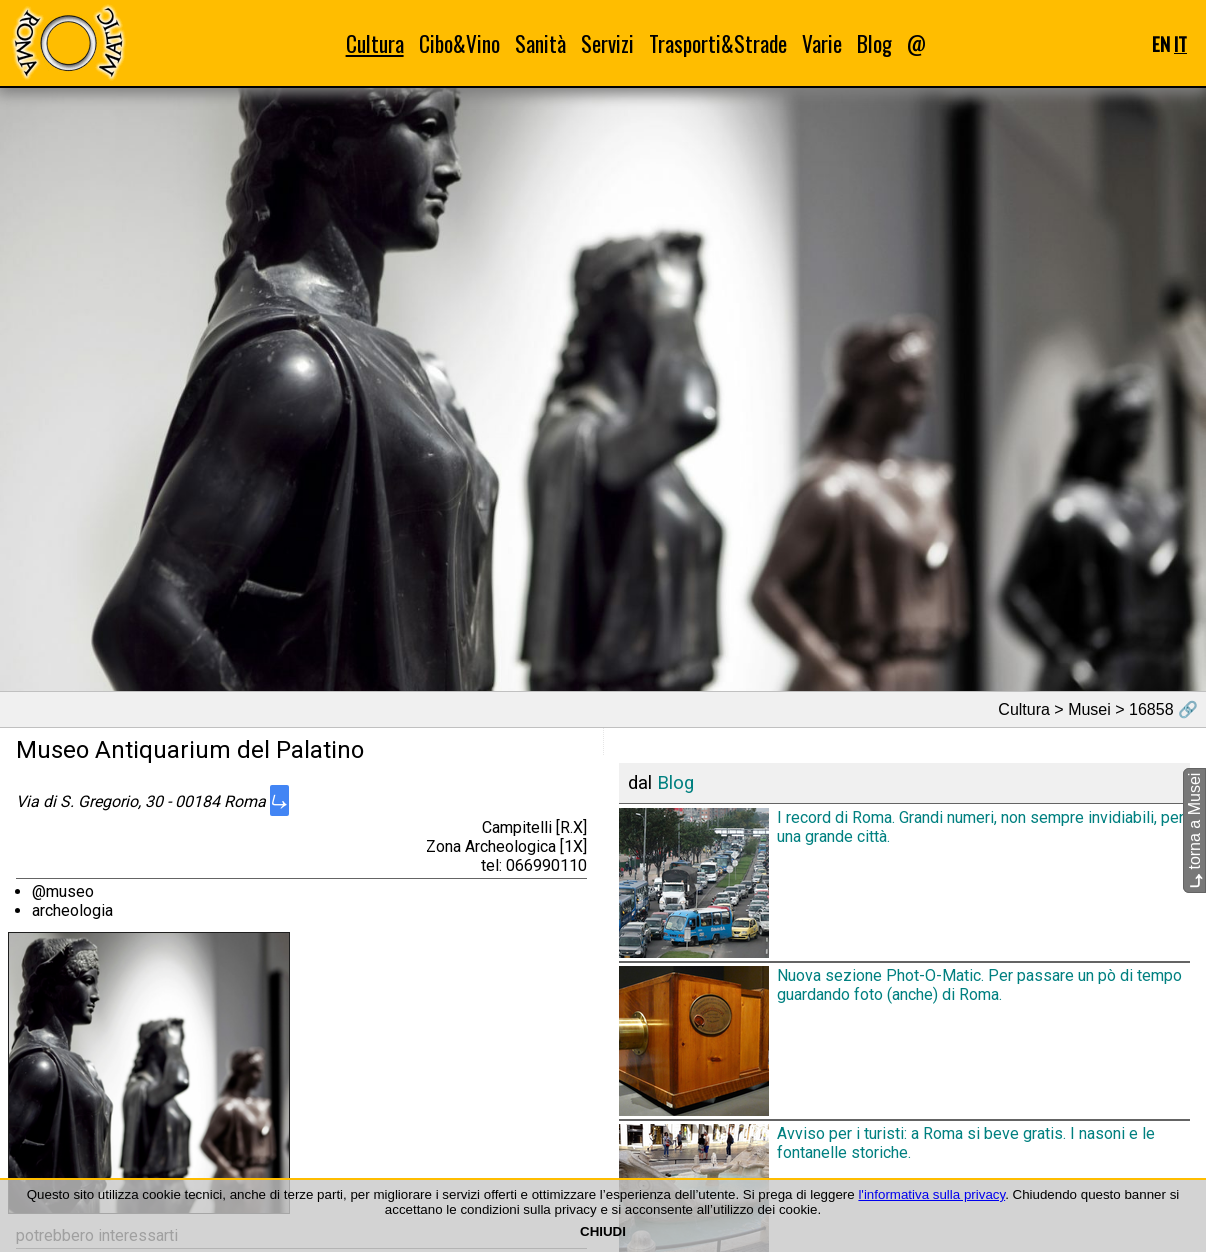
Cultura (375, 43)
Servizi (607, 43)
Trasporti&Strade (718, 43)
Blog (874, 43)
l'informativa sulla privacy (931, 1194)
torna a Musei (1194, 830)
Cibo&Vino (459, 43)
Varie (822, 43)
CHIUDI (603, 1231)
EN (1161, 43)
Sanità (540, 43)
